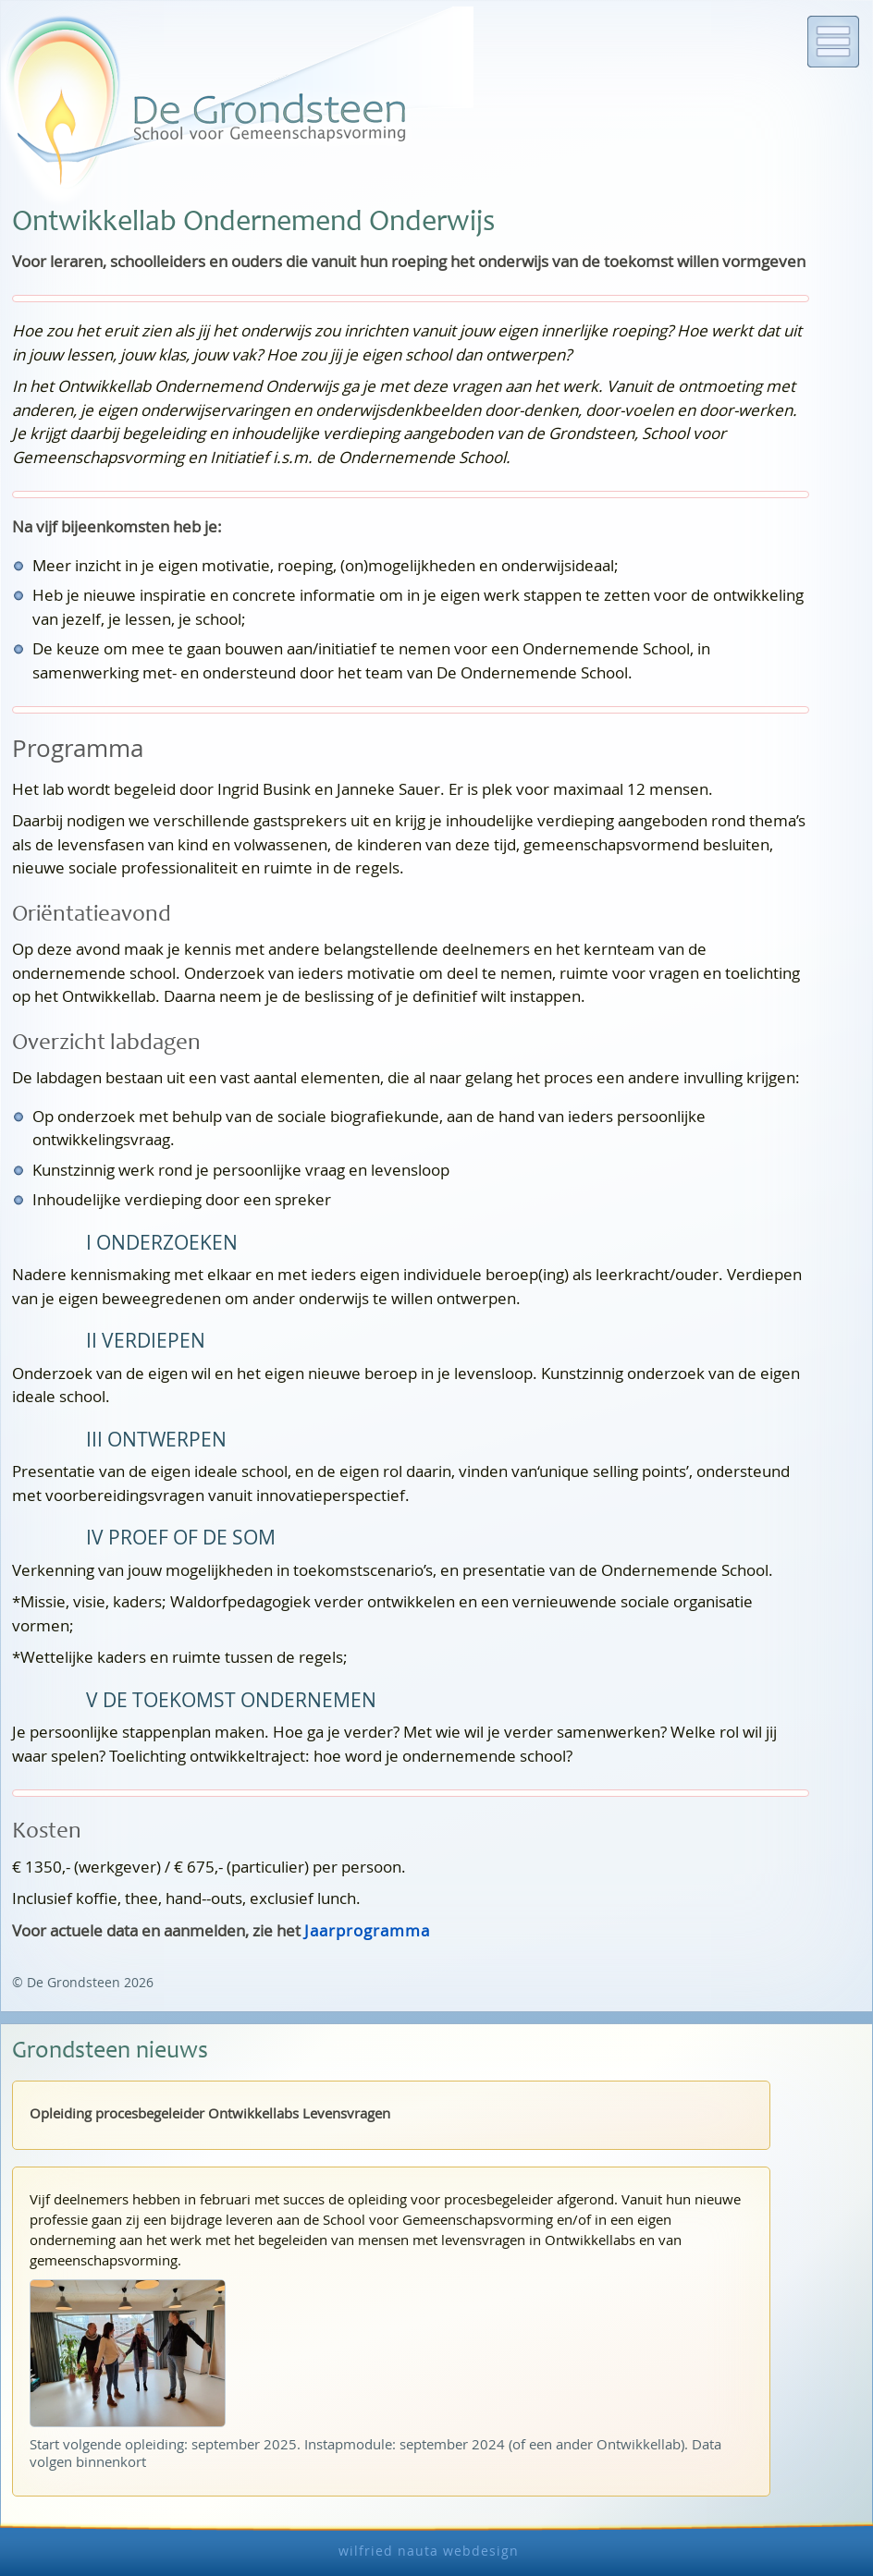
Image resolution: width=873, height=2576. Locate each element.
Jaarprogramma (367, 1930)
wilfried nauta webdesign (428, 2551)
